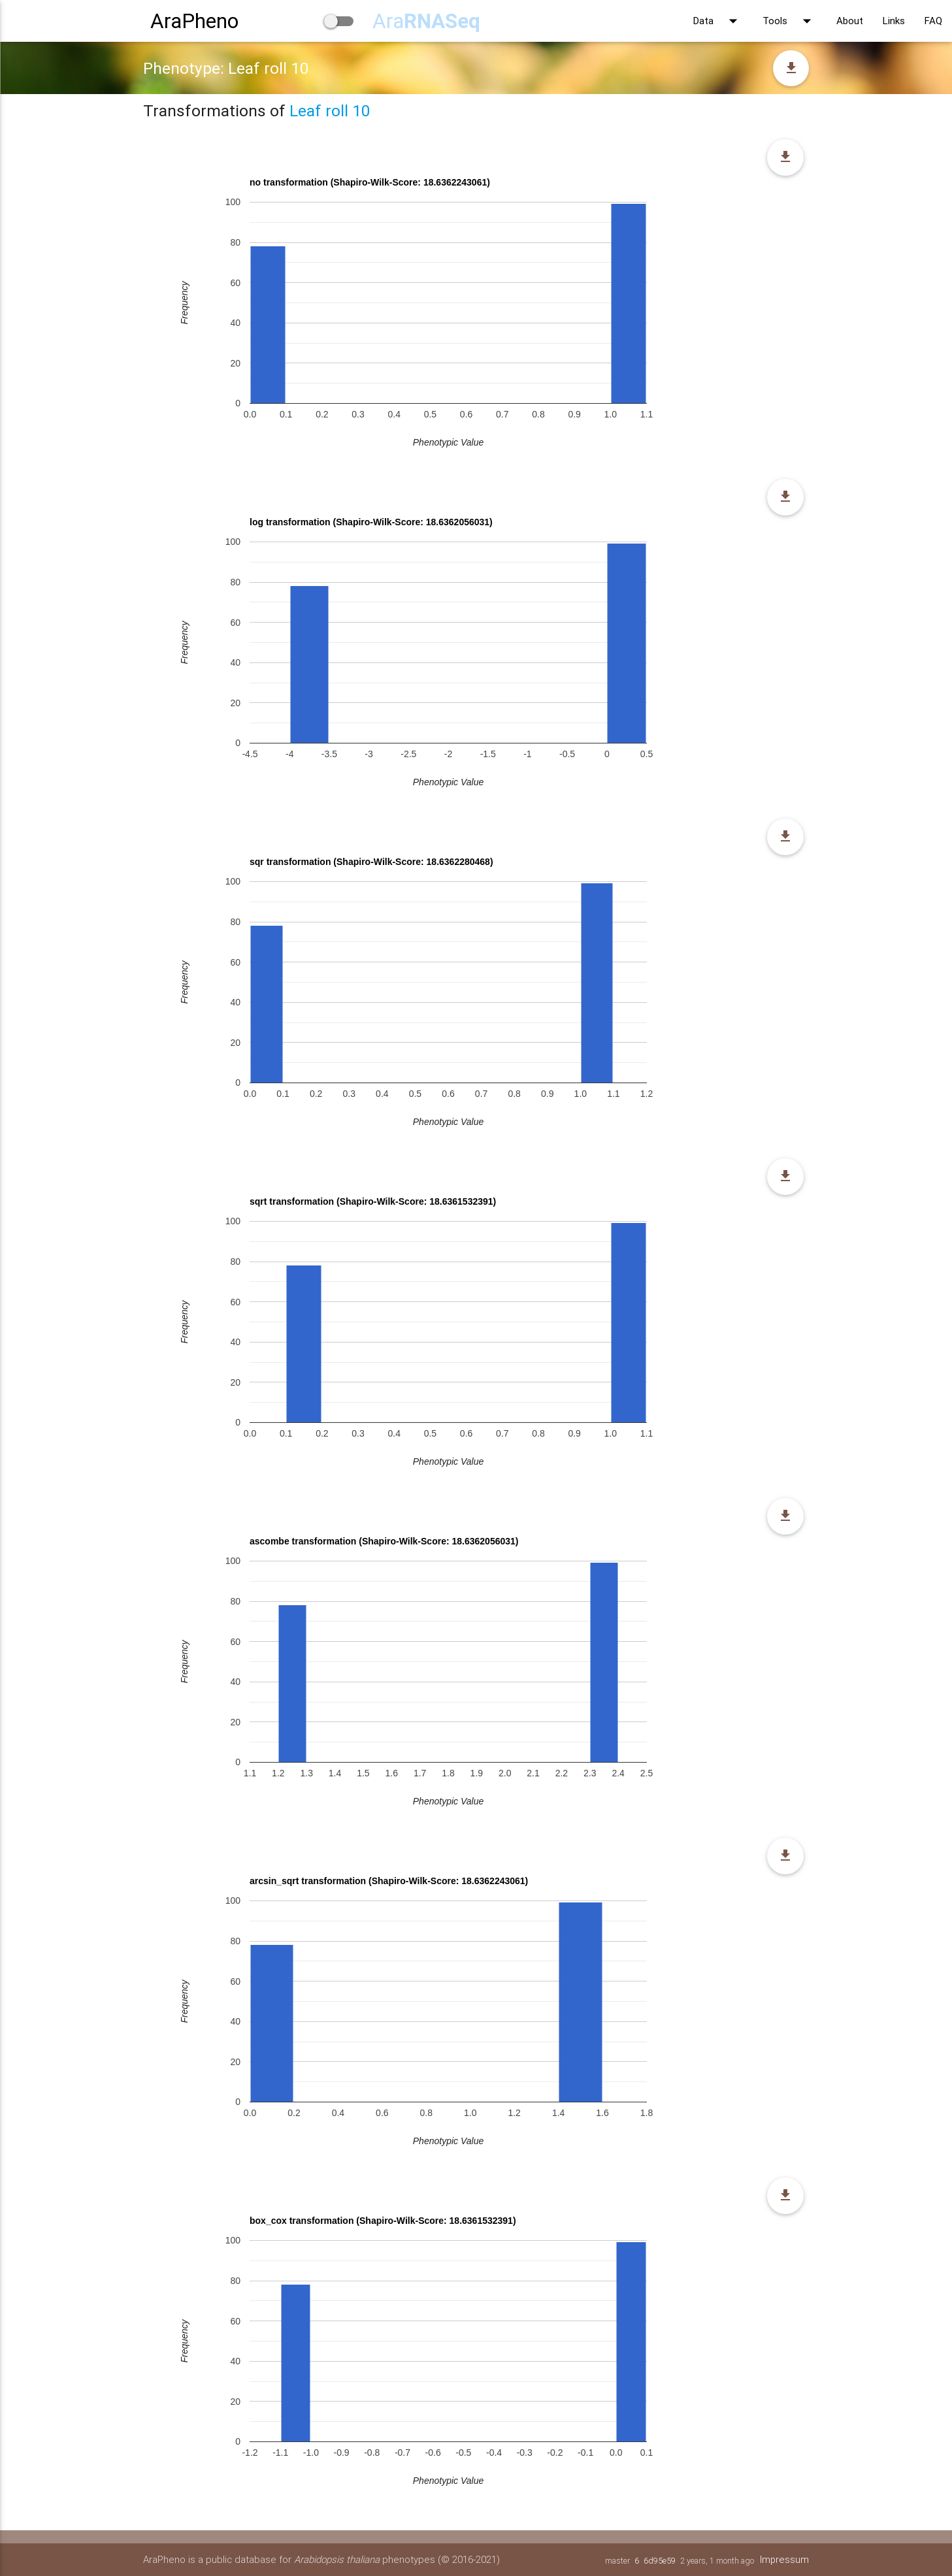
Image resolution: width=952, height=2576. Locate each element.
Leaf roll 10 (329, 111)
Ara (426, 20)
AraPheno (194, 20)
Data (718, 21)
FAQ (933, 20)
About (849, 20)
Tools (790, 21)
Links (894, 20)
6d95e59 (659, 2560)
